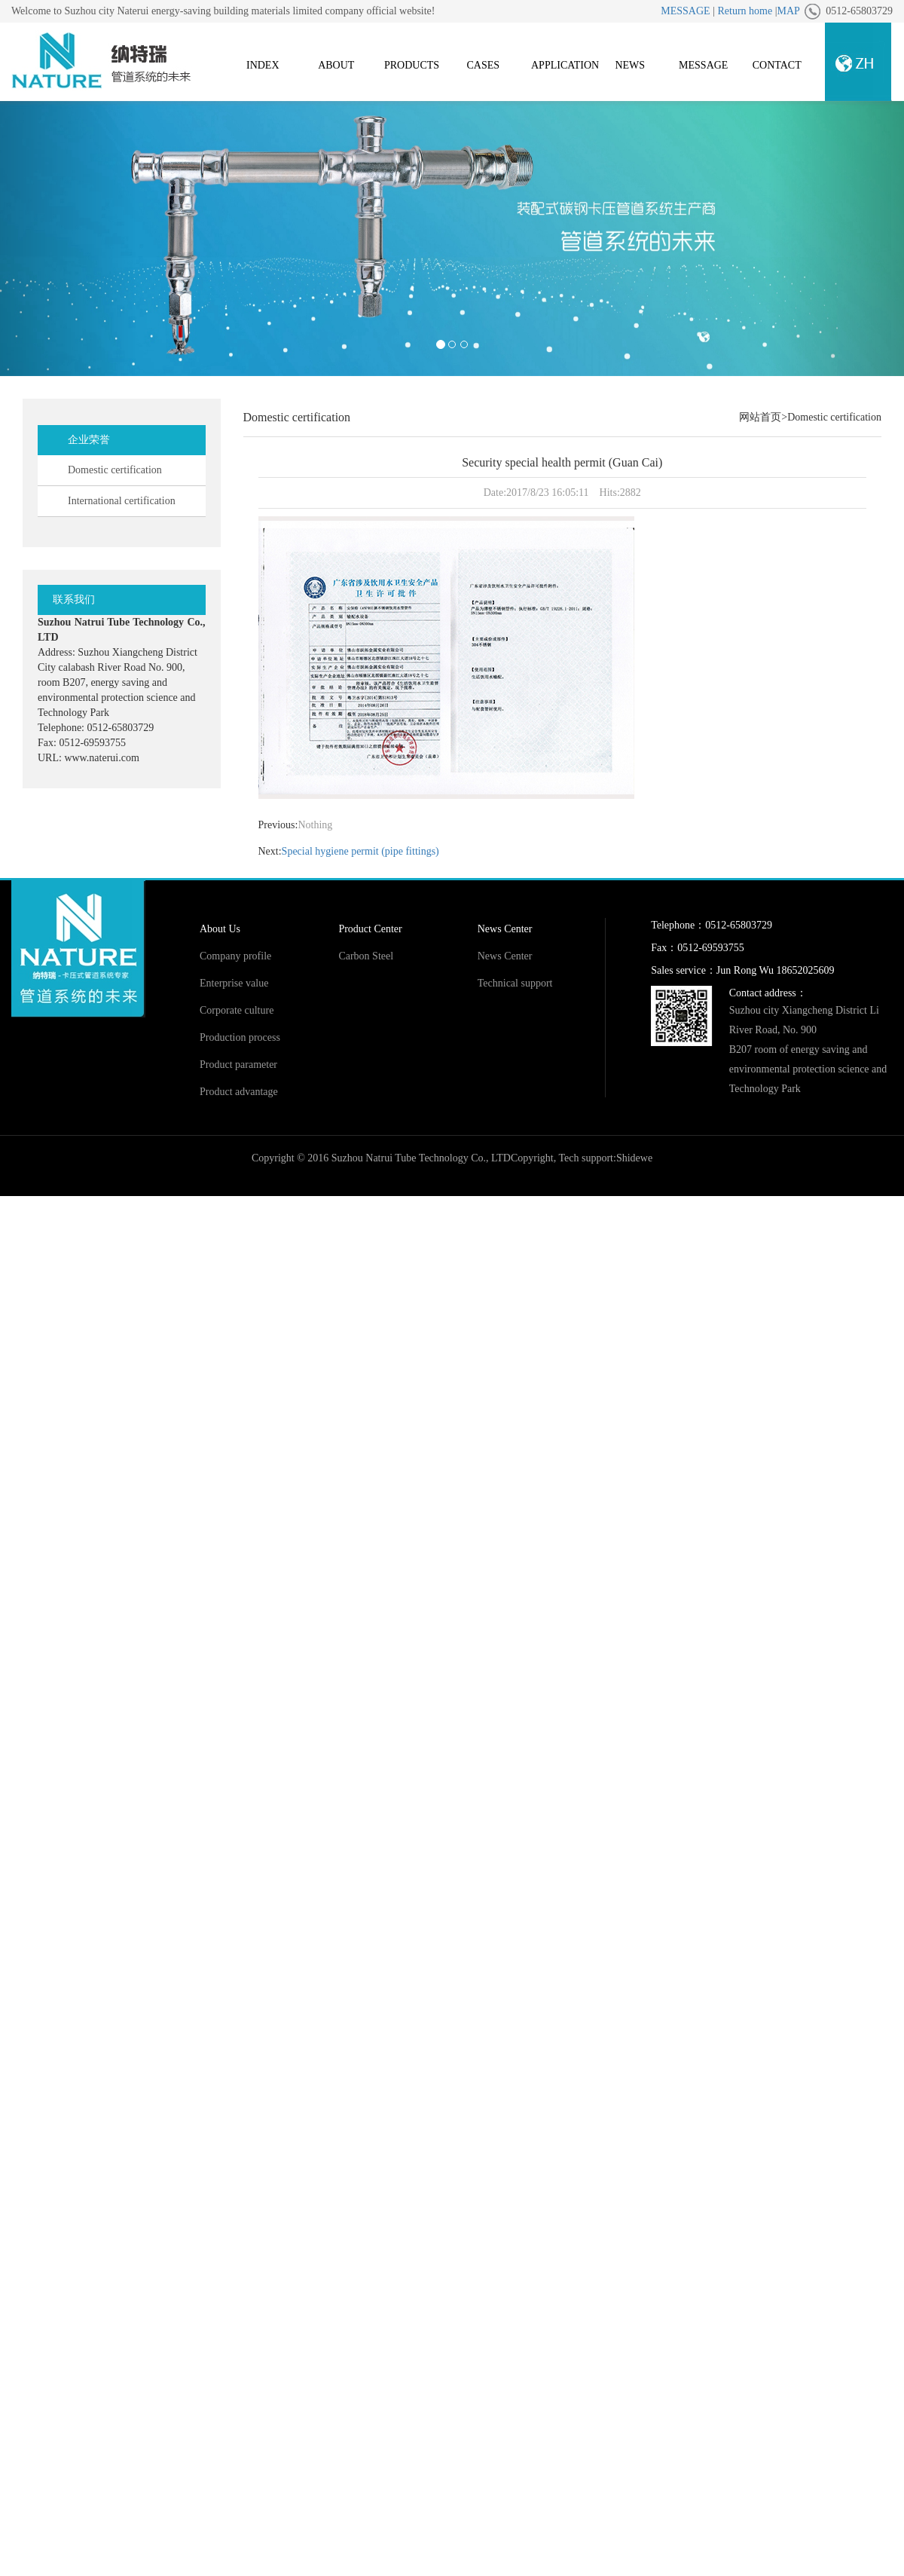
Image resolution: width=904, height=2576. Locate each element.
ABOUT (336, 65)
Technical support (515, 983)
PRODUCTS (411, 65)
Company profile (235, 956)
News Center (505, 929)
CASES (482, 65)
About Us (220, 929)
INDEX (262, 65)
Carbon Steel (365, 956)
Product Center (370, 929)
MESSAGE (685, 11)
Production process (240, 1037)
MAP (788, 11)
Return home (745, 11)
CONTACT (777, 65)
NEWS (630, 65)
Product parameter (238, 1064)
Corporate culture (236, 1010)
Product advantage (239, 1091)
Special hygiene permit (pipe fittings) (360, 851)
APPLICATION (565, 65)
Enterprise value (234, 983)
